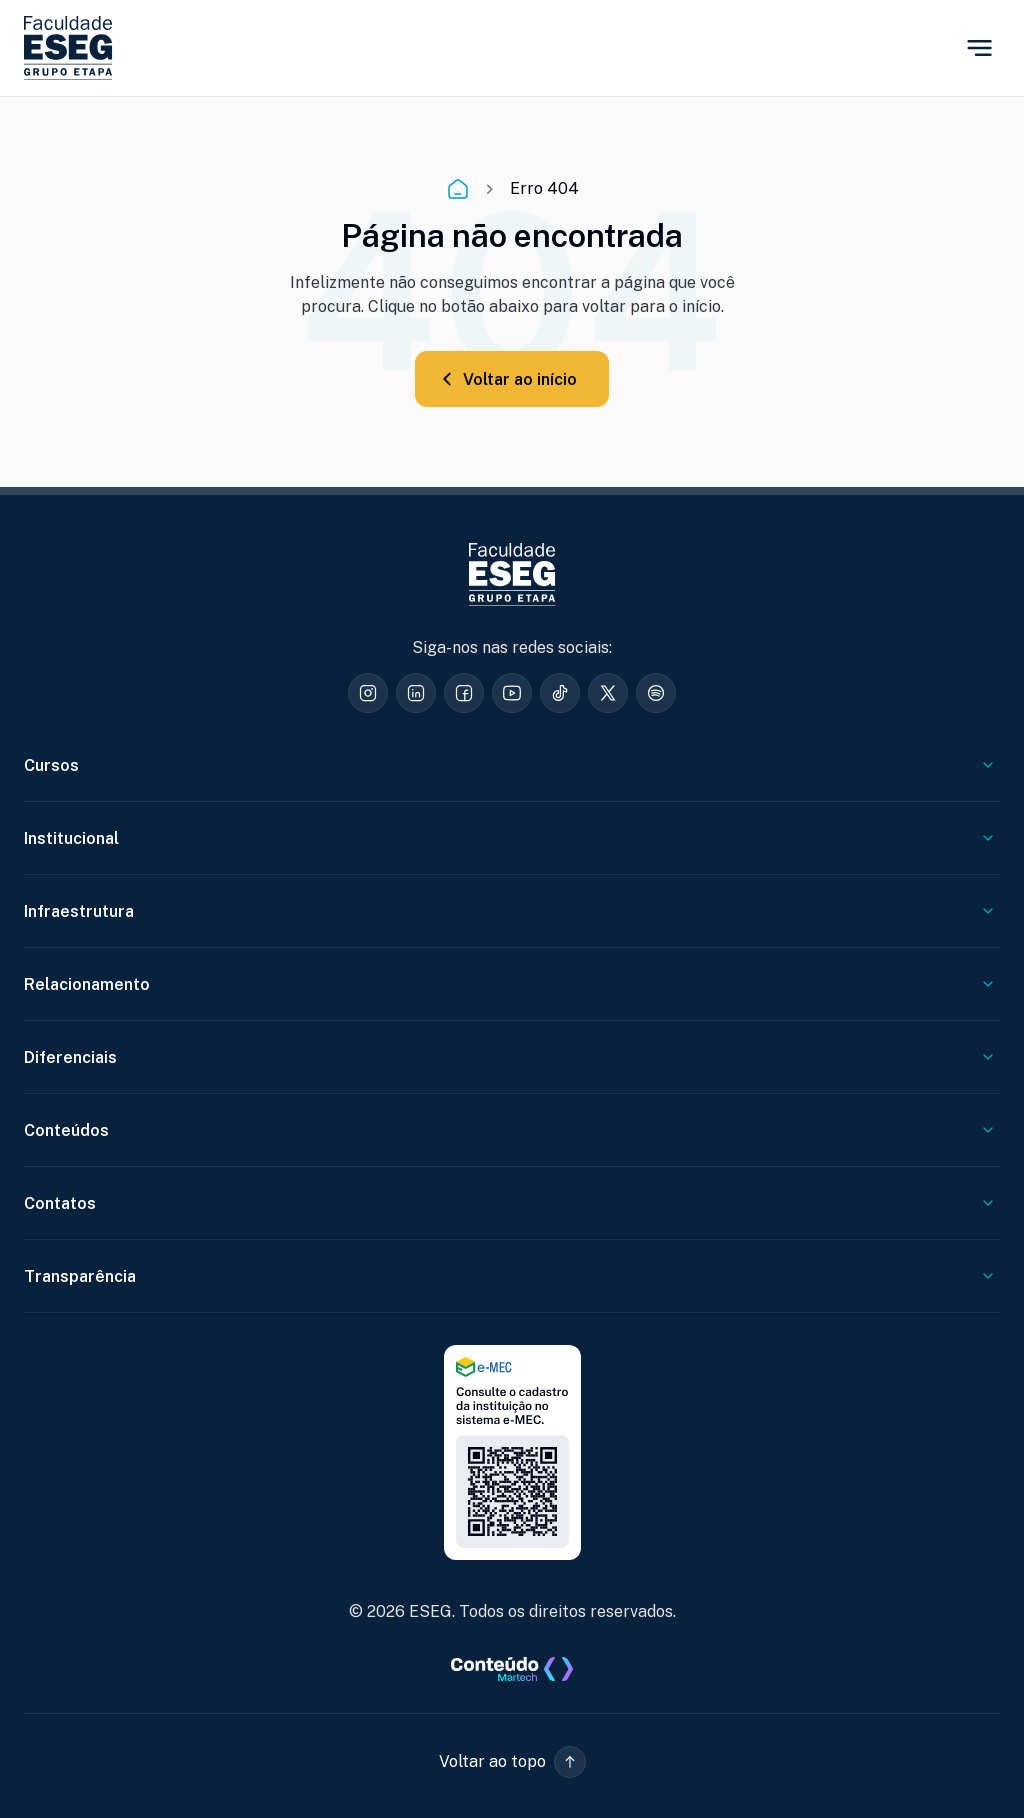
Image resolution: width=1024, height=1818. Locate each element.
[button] (512, 1762)
